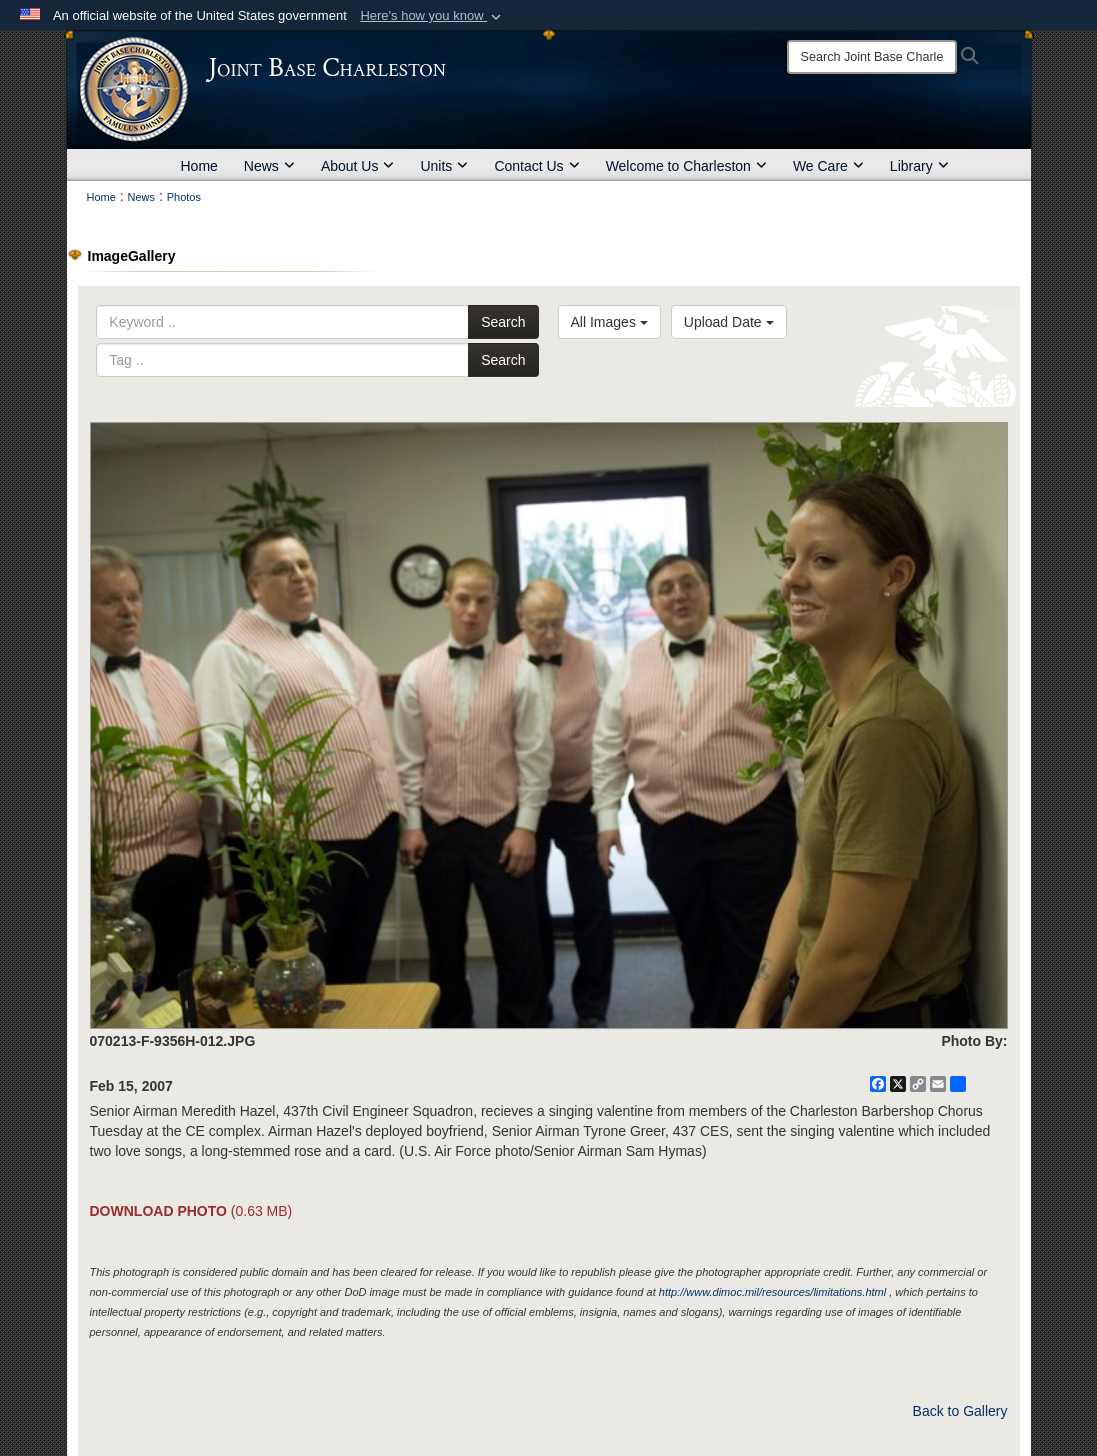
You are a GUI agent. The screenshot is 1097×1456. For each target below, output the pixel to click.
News (269, 166)
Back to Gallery (960, 1411)
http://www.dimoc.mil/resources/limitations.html (772, 1292)
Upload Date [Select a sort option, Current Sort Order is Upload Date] (729, 322)
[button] (432, 16)
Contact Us (536, 166)
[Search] (872, 57)
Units (444, 166)
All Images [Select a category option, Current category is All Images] (609, 322)
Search (503, 322)
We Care (828, 166)
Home (199, 166)
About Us (358, 166)
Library (919, 166)
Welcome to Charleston (686, 166)
